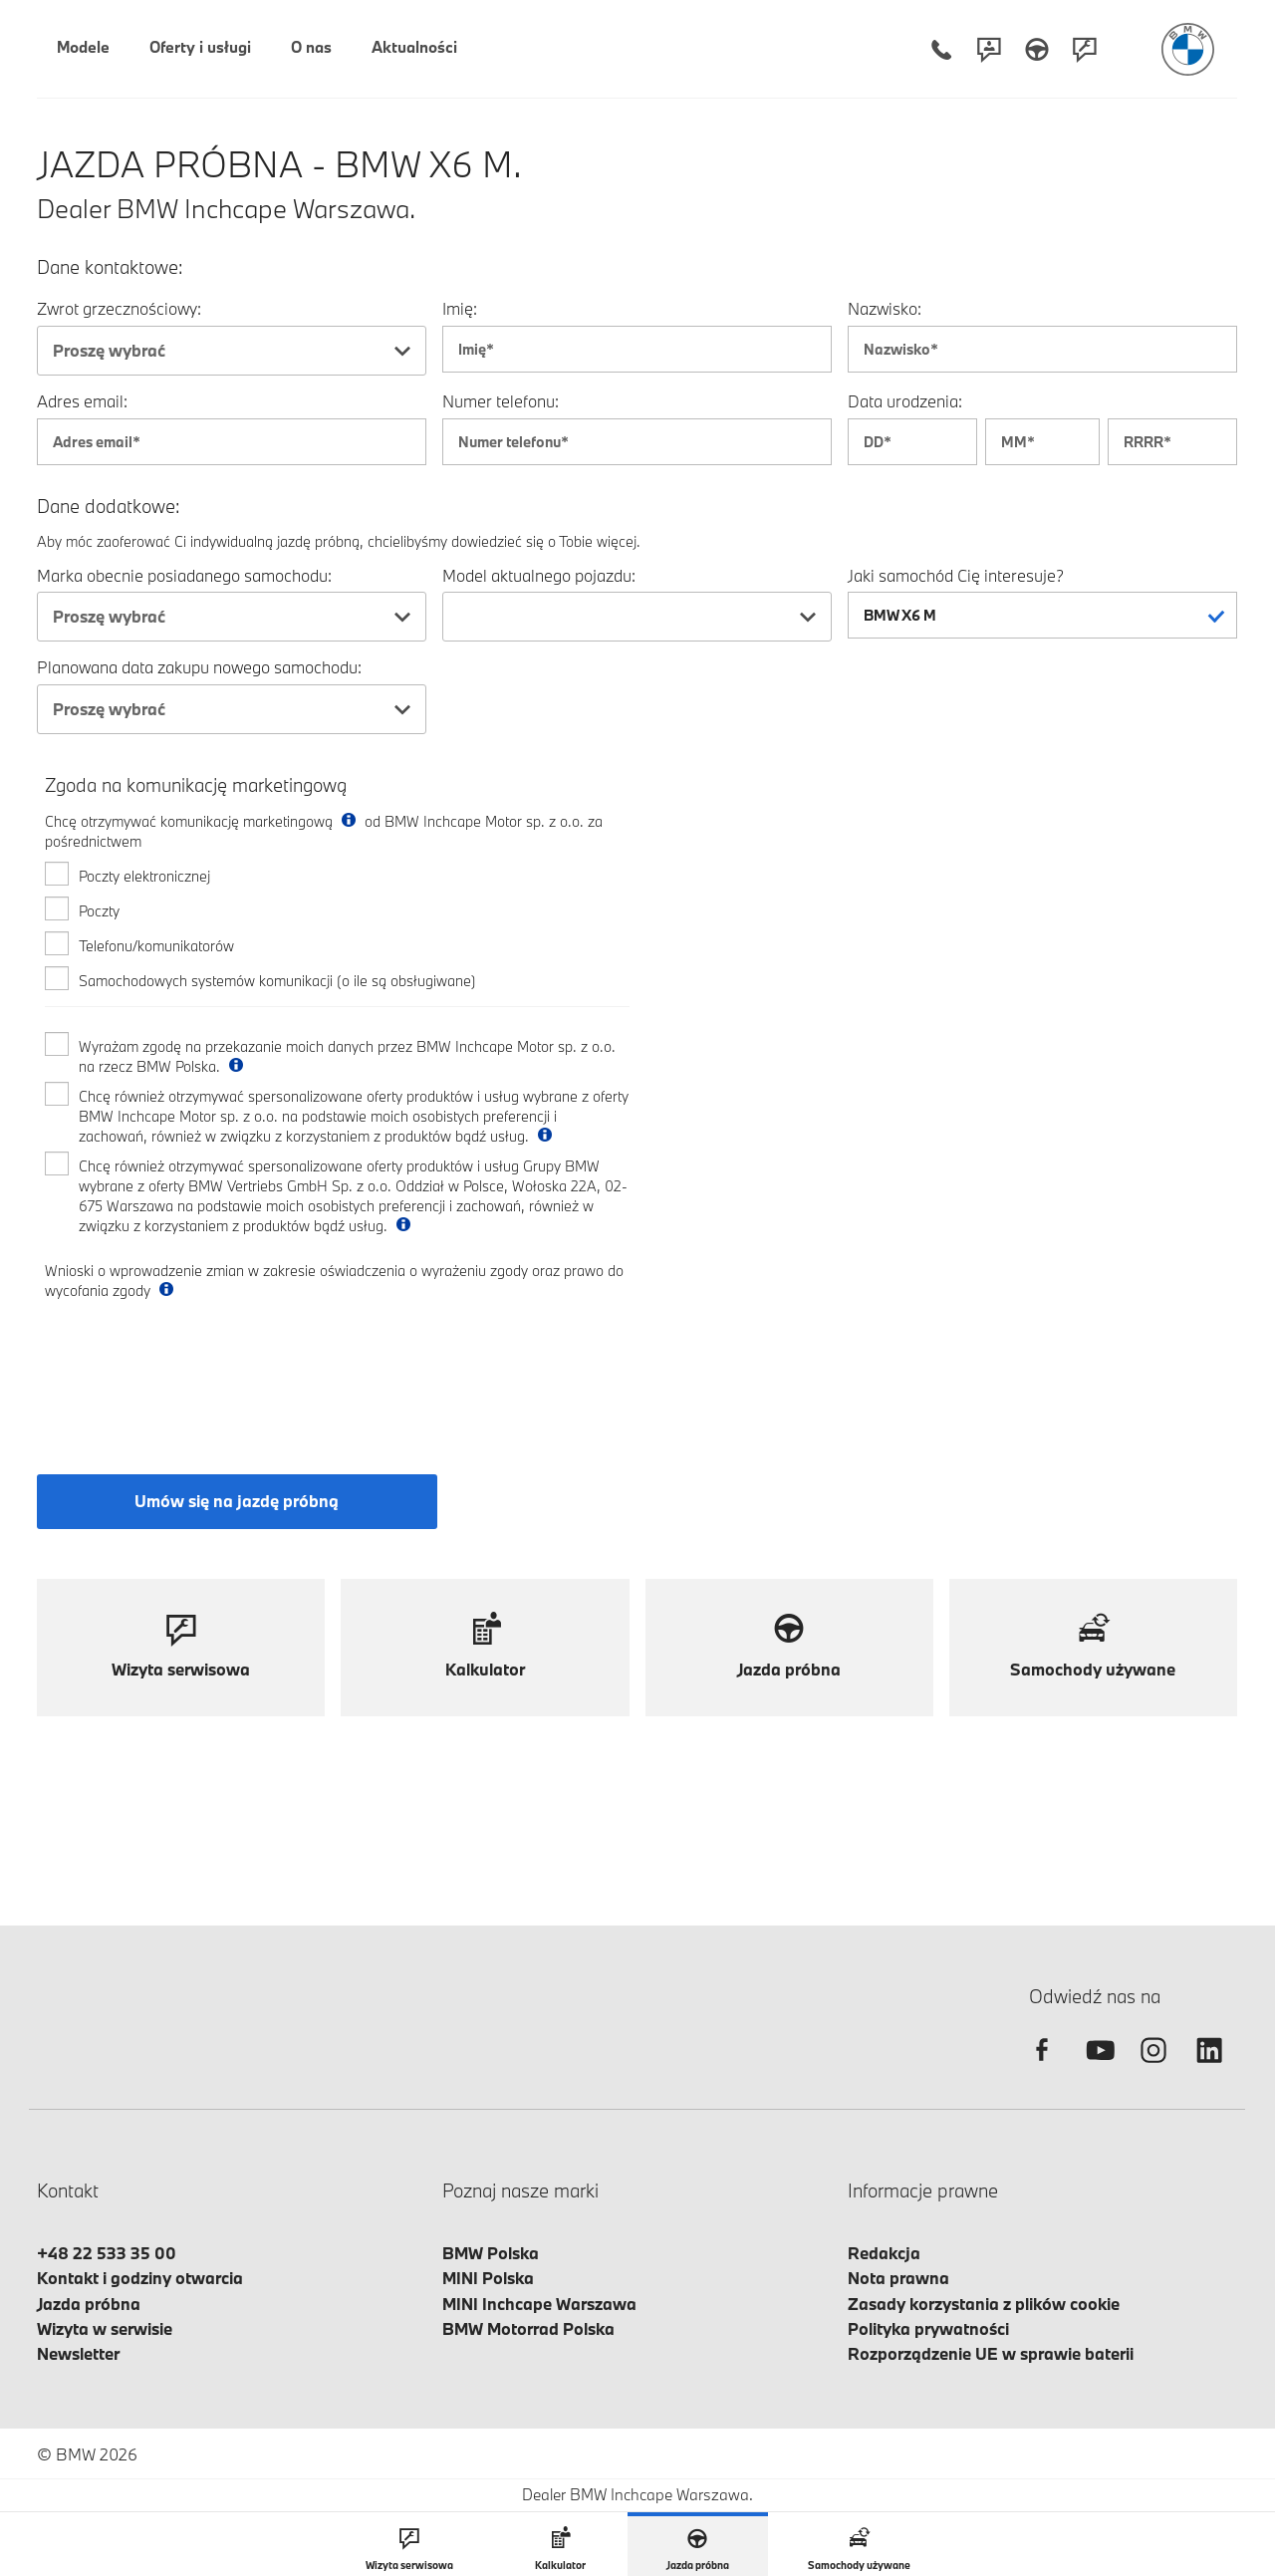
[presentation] (196, 1370)
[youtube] (1098, 2067)
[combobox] (231, 351)
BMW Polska (490, 2252)
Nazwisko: (884, 308)
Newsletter (78, 2353)
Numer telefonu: (500, 400)
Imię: (459, 308)
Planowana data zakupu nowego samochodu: (199, 666)
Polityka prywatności (928, 2328)
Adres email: (82, 400)
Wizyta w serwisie (104, 2328)
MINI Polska (488, 2277)
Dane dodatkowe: (108, 506)
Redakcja (884, 2252)
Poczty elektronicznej (144, 876)
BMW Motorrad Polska (528, 2328)
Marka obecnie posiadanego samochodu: (184, 575)
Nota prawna (898, 2277)
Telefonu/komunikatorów (156, 945)
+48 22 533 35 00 (106, 2252)
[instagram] (1153, 2067)
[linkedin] (1209, 2067)
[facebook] (1042, 2067)
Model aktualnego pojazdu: (539, 575)
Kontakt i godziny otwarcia (140, 2277)
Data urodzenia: (905, 400)
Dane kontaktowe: (110, 267)
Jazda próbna (88, 2303)
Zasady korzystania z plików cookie (984, 2303)
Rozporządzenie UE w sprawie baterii (991, 2353)
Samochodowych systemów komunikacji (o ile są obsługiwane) (277, 980)
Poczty (99, 911)
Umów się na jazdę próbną (236, 1500)
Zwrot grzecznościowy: (119, 308)
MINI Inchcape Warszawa (539, 2303)
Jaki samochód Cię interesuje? (956, 575)
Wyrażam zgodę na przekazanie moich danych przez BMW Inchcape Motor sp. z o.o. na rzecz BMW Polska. (347, 1056)
